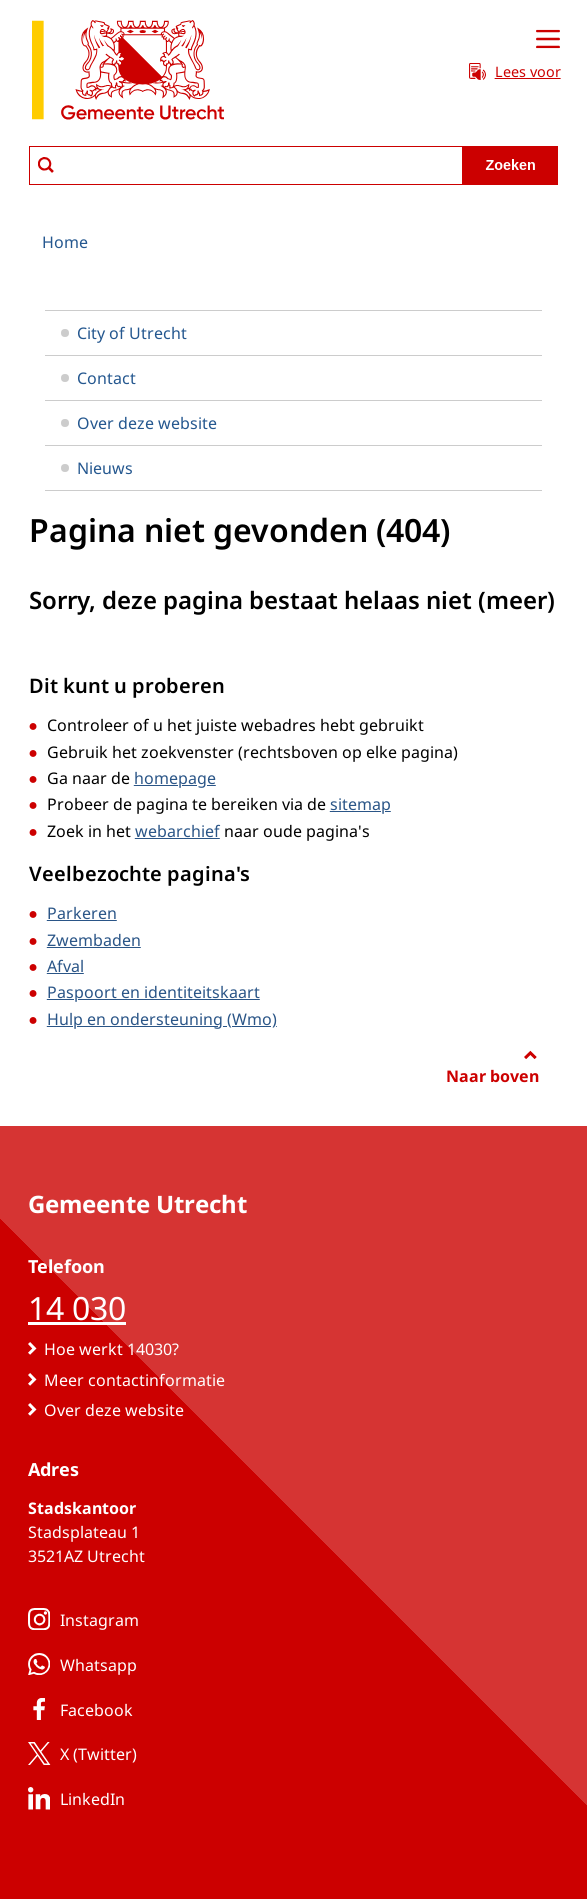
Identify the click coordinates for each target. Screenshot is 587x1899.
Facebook (76, 1709)
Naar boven (492, 1076)
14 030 (77, 1307)
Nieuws (97, 468)
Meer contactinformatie (134, 1380)
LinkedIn (72, 1798)
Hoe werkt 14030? (111, 1349)
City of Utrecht (124, 333)
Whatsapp (78, 1664)
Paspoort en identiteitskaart (153, 992)
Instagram (79, 1619)
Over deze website (139, 423)
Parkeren (82, 913)
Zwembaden (94, 940)
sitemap (360, 804)
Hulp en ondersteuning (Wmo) (162, 1019)
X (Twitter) (78, 1753)
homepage (175, 778)
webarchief (177, 831)
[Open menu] (548, 40)
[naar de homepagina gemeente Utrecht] (128, 73)
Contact (98, 378)
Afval (65, 966)
